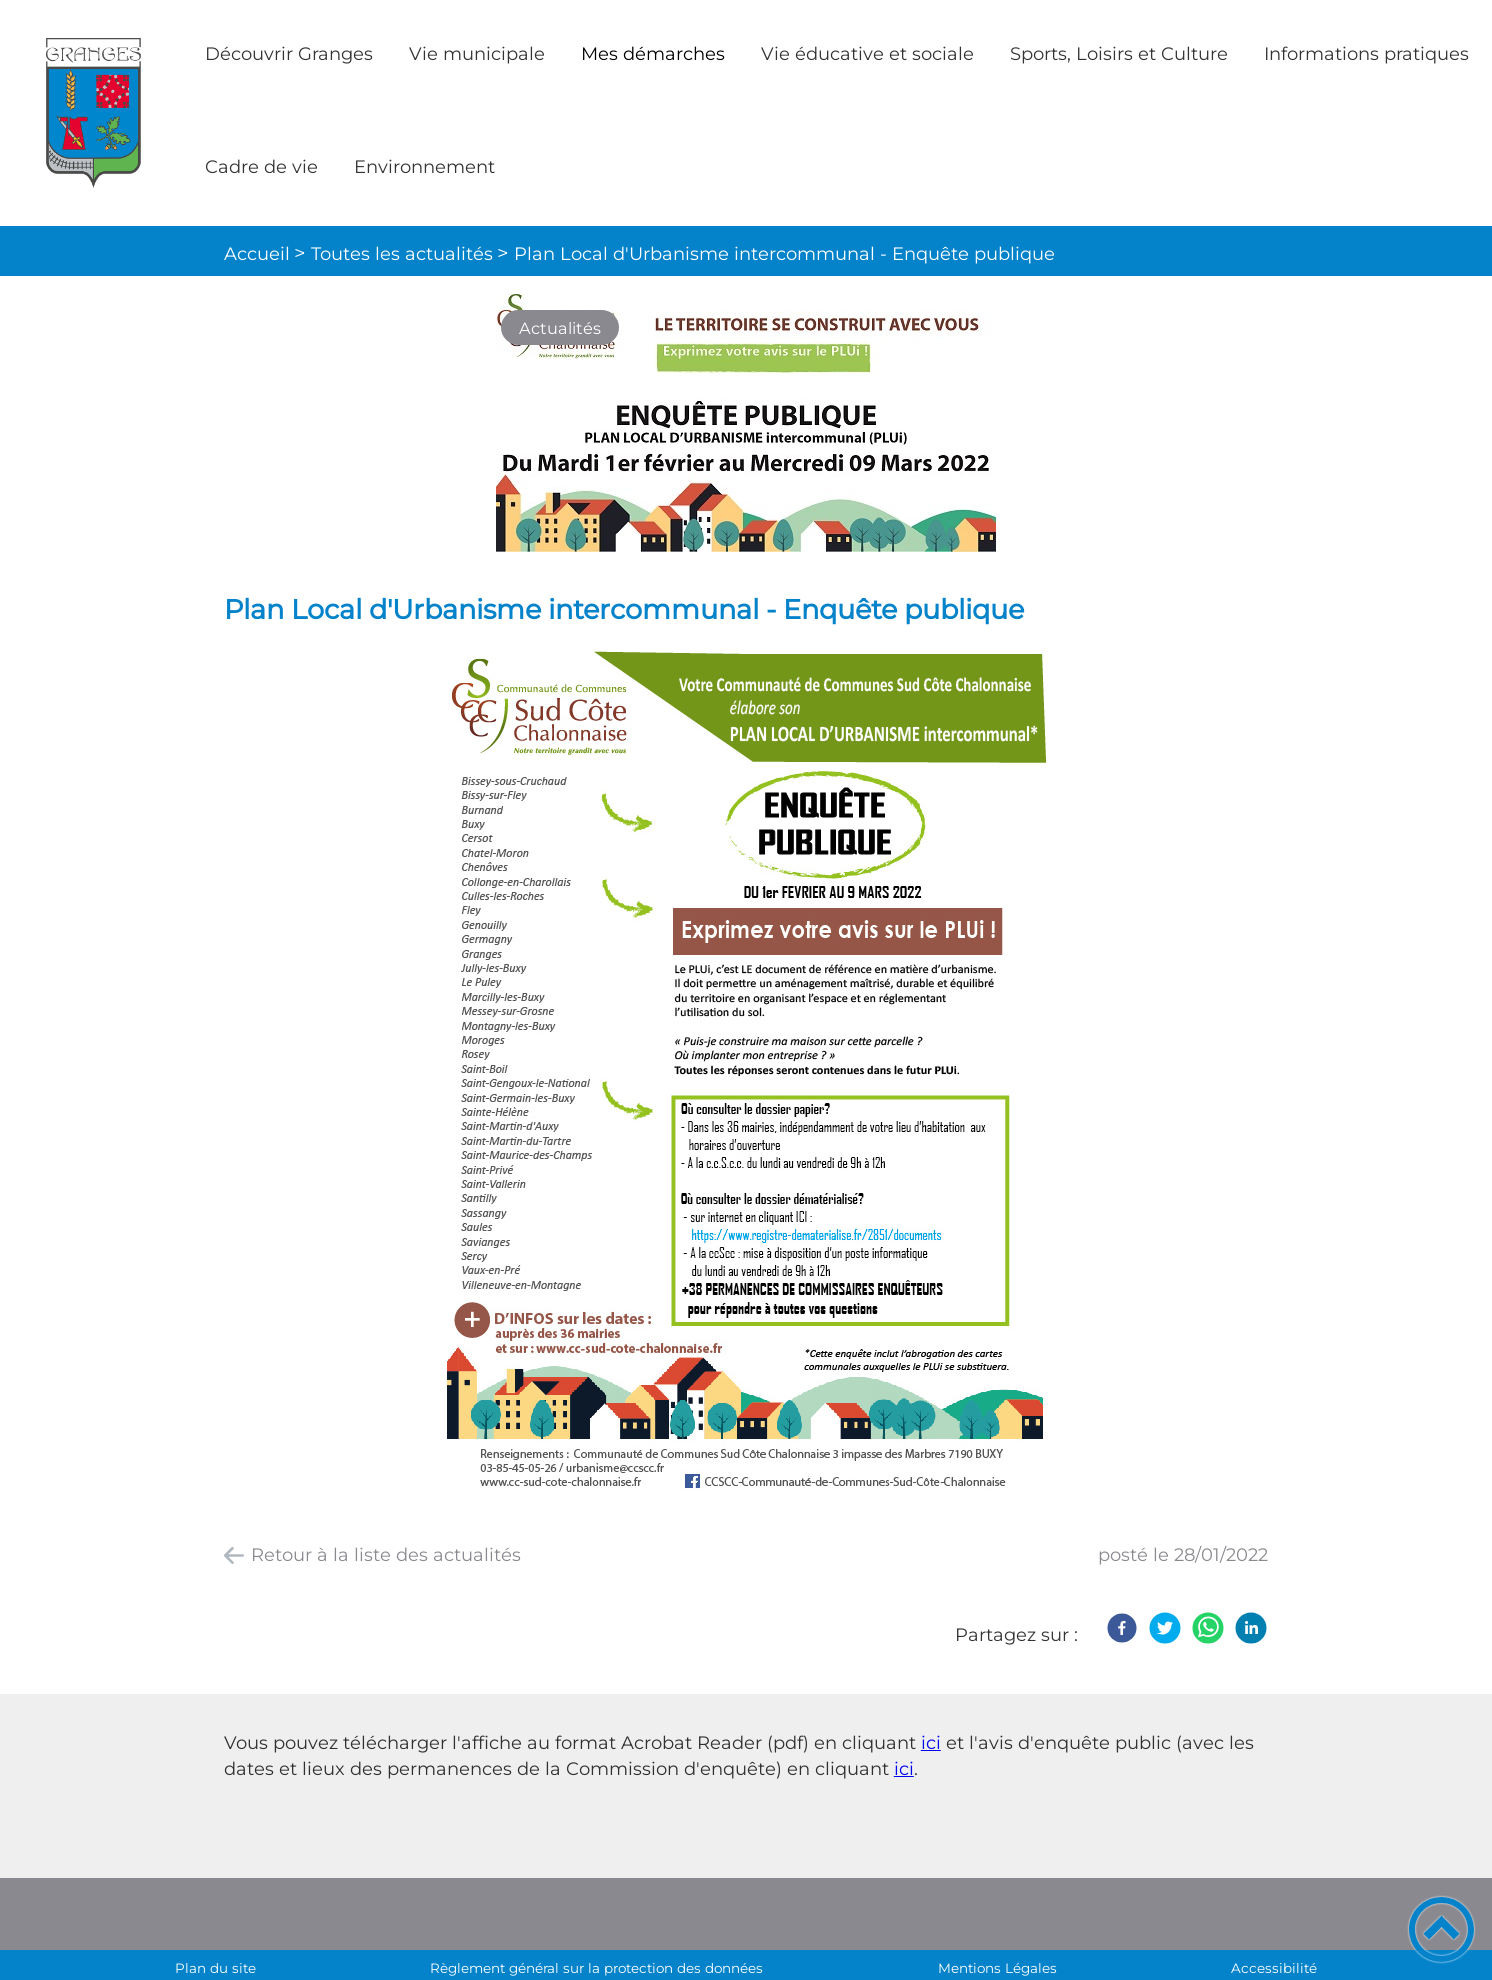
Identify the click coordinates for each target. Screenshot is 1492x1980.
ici (931, 1743)
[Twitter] (1165, 1628)
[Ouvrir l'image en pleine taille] (746, 424)
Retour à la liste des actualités (386, 1555)
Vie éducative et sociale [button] (867, 54)
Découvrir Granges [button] (289, 54)
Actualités (560, 328)
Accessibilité (1274, 1968)
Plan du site (215, 1968)
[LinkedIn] (1251, 1628)
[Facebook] (1122, 1628)
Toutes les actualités (402, 254)
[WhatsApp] (1208, 1628)
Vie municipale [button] (477, 54)
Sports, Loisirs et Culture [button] (1119, 54)
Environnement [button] (424, 167)
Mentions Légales (997, 1968)
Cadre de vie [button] (261, 167)
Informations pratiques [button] (1366, 54)
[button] (1441, 1929)
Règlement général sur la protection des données (596, 1968)
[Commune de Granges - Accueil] (93, 112)
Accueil (257, 254)
